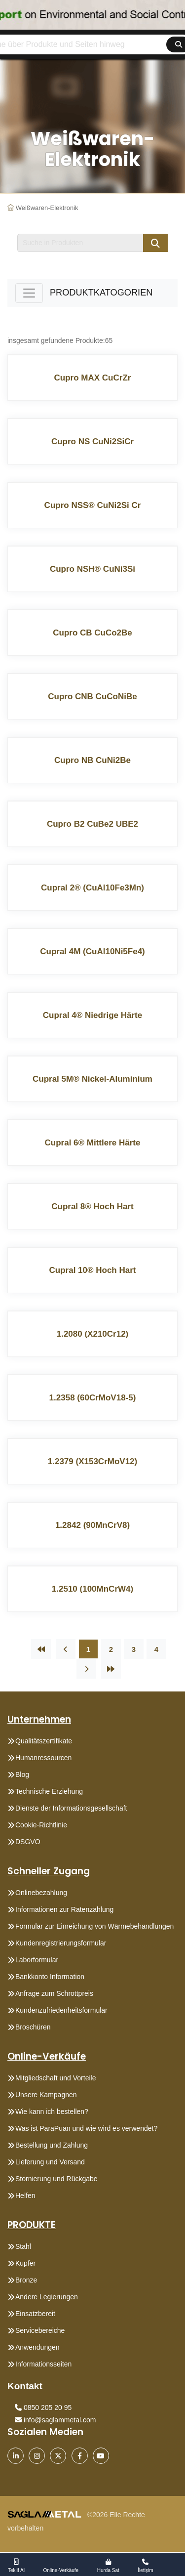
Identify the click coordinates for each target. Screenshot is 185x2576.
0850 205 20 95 (43, 2407)
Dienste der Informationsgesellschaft (71, 1808)
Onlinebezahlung (41, 1893)
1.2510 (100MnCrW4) (92, 1589)
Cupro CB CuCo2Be (92, 632)
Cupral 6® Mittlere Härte (93, 1142)
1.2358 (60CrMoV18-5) (92, 1397)
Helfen (25, 2195)
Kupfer (25, 2263)
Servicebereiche (40, 2330)
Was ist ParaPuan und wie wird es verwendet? (86, 2128)
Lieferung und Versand (50, 2162)
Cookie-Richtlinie (41, 1825)
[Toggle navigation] (29, 293)
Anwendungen (37, 2347)
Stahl (23, 2246)
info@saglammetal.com (55, 2420)
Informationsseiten (43, 2364)
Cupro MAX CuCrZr (92, 377)
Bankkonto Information (49, 1977)
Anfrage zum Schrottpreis (54, 1993)
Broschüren (33, 2027)
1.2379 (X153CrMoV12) (92, 1461)
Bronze (26, 2280)
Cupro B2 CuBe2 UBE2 (92, 824)
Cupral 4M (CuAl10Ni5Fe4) (92, 951)
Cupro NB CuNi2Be (92, 760)
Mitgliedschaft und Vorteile (55, 2078)
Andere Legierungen (46, 2297)
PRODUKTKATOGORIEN (101, 292)
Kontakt (24, 2386)
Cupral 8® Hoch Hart (92, 1206)
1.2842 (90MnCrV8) (92, 1525)
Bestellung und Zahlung (51, 2145)
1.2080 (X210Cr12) (93, 1334)
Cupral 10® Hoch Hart (92, 1270)
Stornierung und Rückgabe (56, 2179)
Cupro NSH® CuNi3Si (92, 569)
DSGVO (27, 1842)
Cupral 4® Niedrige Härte (92, 1015)
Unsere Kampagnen (46, 2095)
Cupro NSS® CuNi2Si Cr (92, 505)
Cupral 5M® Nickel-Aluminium (92, 1079)
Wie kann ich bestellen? (51, 2111)
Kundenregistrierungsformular (60, 1943)
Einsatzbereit (35, 2314)
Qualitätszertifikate (43, 1741)
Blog (22, 1774)
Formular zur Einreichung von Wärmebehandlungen (94, 1926)
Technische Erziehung (49, 1791)
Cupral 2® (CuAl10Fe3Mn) (92, 887)
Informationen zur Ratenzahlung (64, 1909)
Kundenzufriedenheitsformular (61, 2010)
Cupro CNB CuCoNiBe (92, 696)
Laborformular (36, 1960)
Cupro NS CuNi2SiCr (92, 441)
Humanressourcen (43, 1758)
